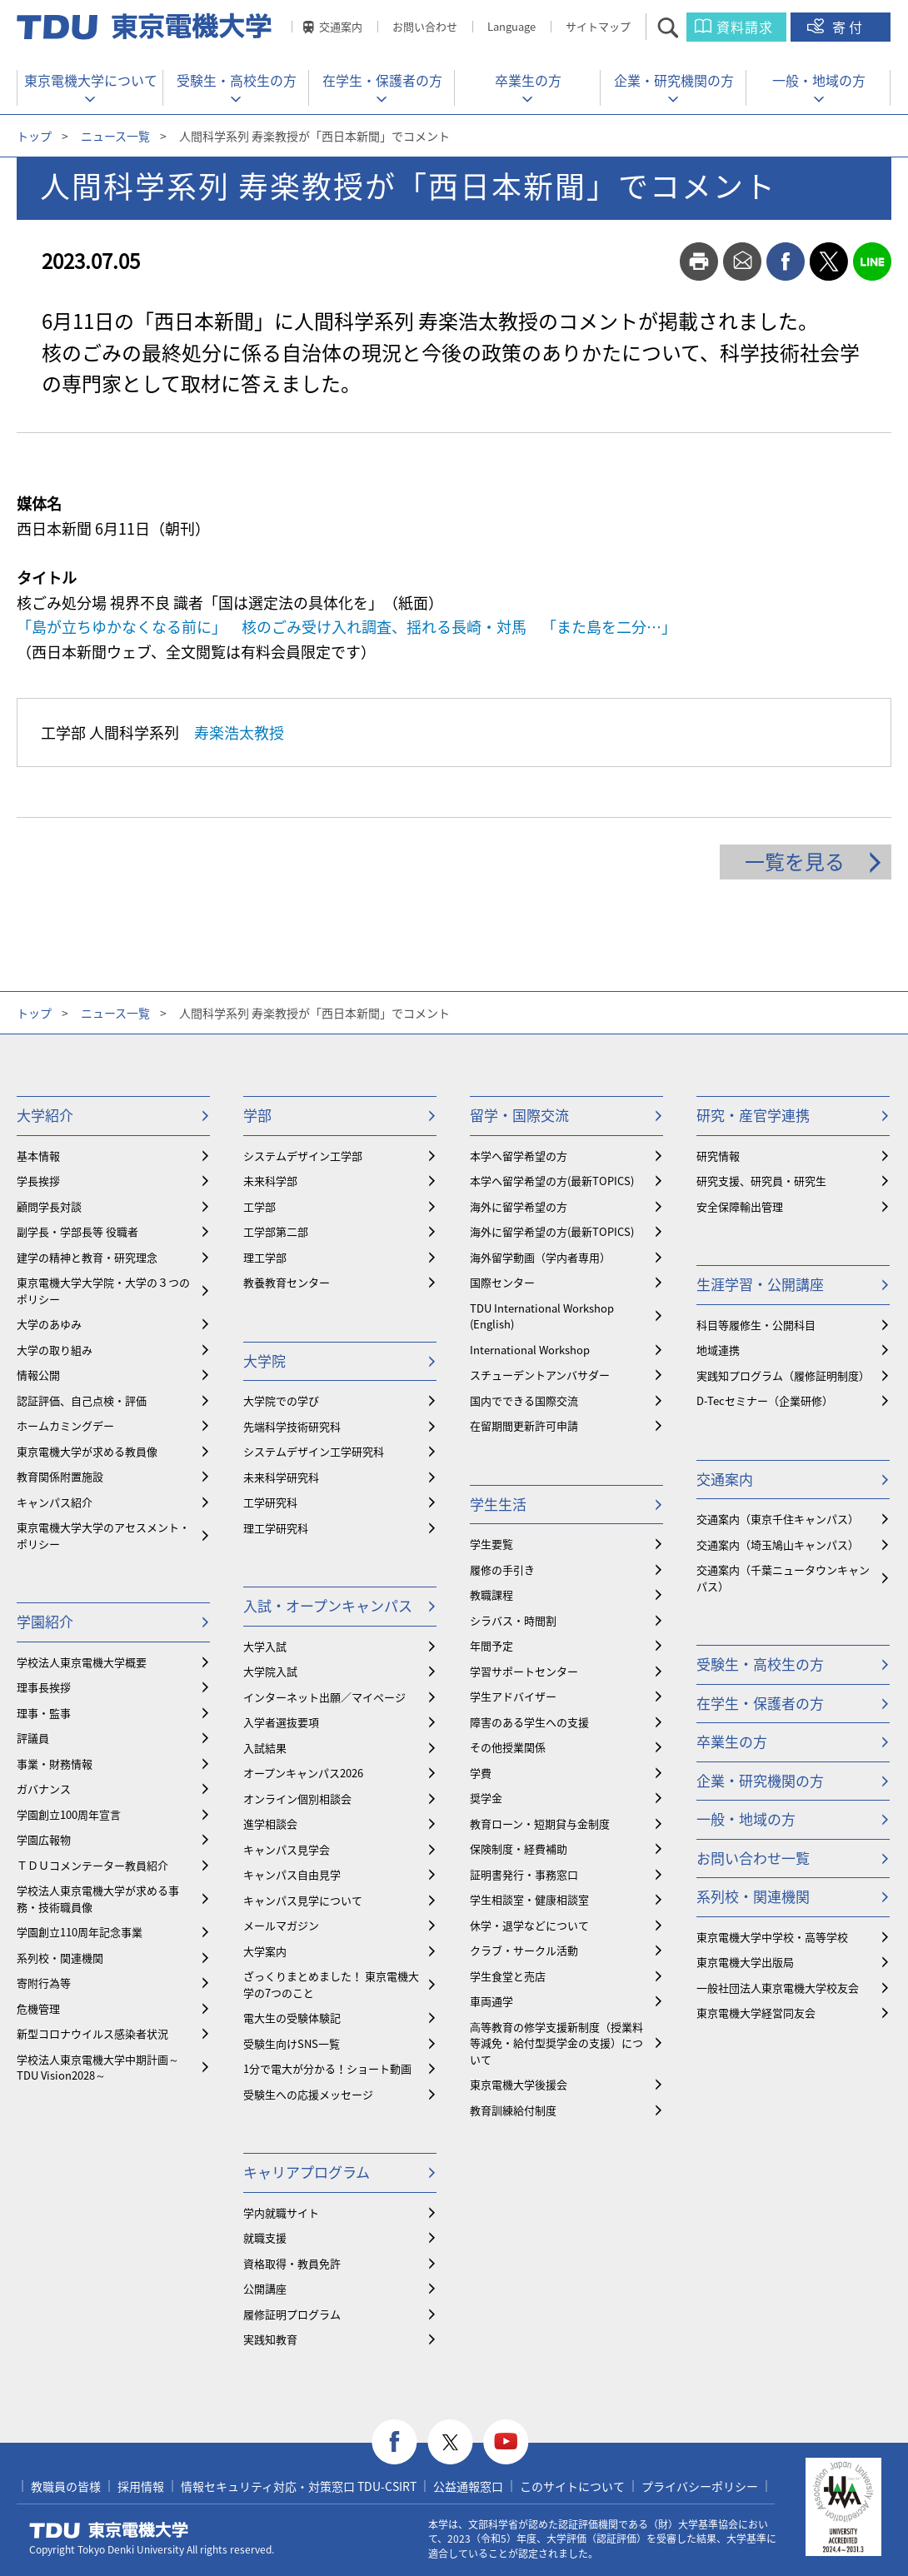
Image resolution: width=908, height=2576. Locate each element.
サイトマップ (598, 26)
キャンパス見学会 (286, 1849)
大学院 (264, 1360)
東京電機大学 (109, 2530)
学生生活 (498, 1503)
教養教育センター (286, 1282)
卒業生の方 (528, 80)
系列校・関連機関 (60, 1958)
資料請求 (744, 27)
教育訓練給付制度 (513, 2110)
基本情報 (38, 1155)
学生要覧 (491, 1544)
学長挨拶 (38, 1180)
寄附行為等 (44, 1983)
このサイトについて (572, 2486)
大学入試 (265, 1646)
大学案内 (265, 1951)
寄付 (849, 27)
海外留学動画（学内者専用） (540, 1257)
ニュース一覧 (115, 135)
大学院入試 (270, 1671)
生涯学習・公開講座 (760, 1283)
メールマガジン (281, 1925)
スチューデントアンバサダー (540, 1375)
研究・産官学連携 (753, 1114)
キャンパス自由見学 (292, 1874)
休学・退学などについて (529, 1925)
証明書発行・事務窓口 (524, 1874)
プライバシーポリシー (699, 2486)
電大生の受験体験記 (292, 2017)
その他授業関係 (508, 1747)
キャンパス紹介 (54, 1502)
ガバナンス (44, 1788)
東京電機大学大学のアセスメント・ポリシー (103, 1535)
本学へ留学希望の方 (518, 1155)
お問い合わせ (424, 26)
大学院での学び (281, 1400)
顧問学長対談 (49, 1206)
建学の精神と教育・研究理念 (87, 1257)
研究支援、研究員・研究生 (761, 1180)
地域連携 (718, 1350)
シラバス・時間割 (513, 1620)
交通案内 (340, 26)
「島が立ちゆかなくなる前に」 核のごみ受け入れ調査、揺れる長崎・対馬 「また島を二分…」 (346, 626)
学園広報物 (44, 1839)
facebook (785, 261)
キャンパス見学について (302, 1900)
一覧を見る (795, 861)
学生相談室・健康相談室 (529, 1899)
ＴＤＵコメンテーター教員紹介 (92, 1865)
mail (742, 261)
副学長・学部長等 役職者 (77, 1231)
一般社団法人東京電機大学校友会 (777, 1988)
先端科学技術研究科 (292, 1426)
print (699, 261)
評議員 (33, 1738)
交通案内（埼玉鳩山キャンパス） (777, 1544)
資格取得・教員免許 (292, 2263)
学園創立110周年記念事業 (79, 1932)
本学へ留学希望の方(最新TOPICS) (552, 1180)
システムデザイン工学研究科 (313, 1451)
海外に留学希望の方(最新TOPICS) (552, 1231)
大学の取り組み (54, 1350)
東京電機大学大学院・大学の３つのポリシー (103, 1290)
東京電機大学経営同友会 (756, 2012)
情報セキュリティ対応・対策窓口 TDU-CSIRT (299, 2486)
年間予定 (491, 1645)
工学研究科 (270, 1502)
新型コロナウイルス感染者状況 (92, 2033)
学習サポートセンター (524, 1671)
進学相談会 (270, 1823)
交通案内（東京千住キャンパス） (777, 1519)
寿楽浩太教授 (239, 732)
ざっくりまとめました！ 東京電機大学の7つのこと (331, 1984)
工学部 (259, 1206)
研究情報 (718, 1155)
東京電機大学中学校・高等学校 (772, 1937)
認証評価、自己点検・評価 (82, 1400)
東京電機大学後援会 (518, 2084)
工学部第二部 (275, 1231)
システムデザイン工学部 (302, 1155)
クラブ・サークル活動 (524, 1950)
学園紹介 (45, 1621)
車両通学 (491, 2001)
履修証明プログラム (292, 2314)
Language (511, 26)
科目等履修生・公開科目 (756, 1325)
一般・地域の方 (819, 80)
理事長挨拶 (44, 1687)
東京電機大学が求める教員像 (87, 1451)
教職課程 (491, 1594)
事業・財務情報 (54, 1763)
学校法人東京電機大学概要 (82, 1662)
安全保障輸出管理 (739, 1206)
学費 (480, 1773)
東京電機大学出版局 (745, 1962)
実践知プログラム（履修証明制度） (783, 1375)
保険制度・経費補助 (518, 1848)
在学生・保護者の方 (382, 80)
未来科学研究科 (281, 1477)
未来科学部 (270, 1180)
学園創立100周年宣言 (69, 1814)
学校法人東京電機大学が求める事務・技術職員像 (98, 1898)
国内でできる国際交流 (524, 1400)
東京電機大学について (90, 80)
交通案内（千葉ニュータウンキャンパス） (783, 1578)
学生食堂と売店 (508, 1976)
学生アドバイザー (513, 1696)
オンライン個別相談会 (297, 1798)
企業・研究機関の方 (674, 80)
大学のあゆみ (49, 1324)
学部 (257, 1114)
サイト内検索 (682, 27)
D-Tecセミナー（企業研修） (764, 1400)
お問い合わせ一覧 (753, 1857)
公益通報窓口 (468, 2486)
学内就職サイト (281, 2212)
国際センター (502, 1282)
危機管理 (38, 2008)
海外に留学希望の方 (518, 1206)
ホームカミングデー (65, 1425)
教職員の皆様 (66, 2486)
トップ (34, 135)
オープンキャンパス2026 (303, 1773)
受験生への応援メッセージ (308, 2094)
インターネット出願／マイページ (324, 1697)
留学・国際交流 (519, 1114)
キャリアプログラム (306, 2171)
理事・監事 (44, 1713)
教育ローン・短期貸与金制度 (540, 1823)
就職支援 (265, 2237)
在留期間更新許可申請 (524, 1425)
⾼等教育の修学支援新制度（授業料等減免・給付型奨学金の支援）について (556, 2043)
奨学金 (486, 1798)
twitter (829, 261)
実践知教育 (270, 2339)
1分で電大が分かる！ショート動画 (327, 2068)
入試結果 (265, 1748)
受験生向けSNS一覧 (291, 2043)
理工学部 (265, 1257)
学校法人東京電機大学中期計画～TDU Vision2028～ (98, 2067)
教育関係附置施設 (60, 1476)
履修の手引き (502, 1569)
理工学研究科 (275, 1528)
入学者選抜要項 (281, 1722)
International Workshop (530, 1350)
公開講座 (265, 2288)
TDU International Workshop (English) (542, 1316)
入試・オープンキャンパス (327, 1605)
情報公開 (38, 1375)
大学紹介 (45, 1114)
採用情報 (140, 2486)
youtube (506, 2442)
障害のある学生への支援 (529, 1722)
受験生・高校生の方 (237, 80)
